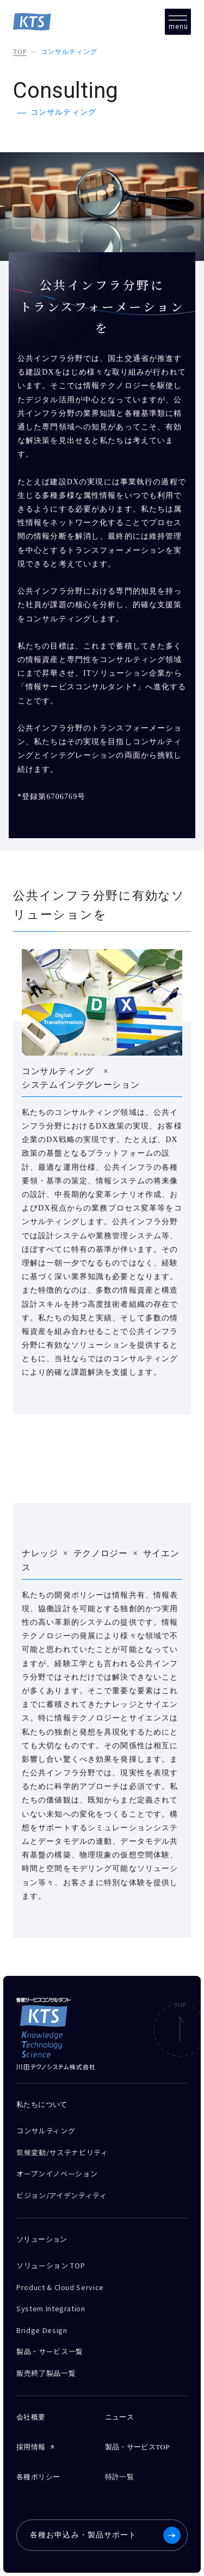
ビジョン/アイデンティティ (61, 2195)
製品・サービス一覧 (49, 2351)
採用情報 (31, 2447)
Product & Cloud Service (60, 2287)
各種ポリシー (38, 2477)
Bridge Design (41, 2330)
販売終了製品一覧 (46, 2373)
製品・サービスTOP (137, 2447)
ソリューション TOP (50, 2265)
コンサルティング (69, 51)
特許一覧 (119, 2477)
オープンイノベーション (56, 2173)
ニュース (119, 2417)
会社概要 (31, 2417)
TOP (20, 51)
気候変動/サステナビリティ (62, 2152)
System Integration (50, 2308)
